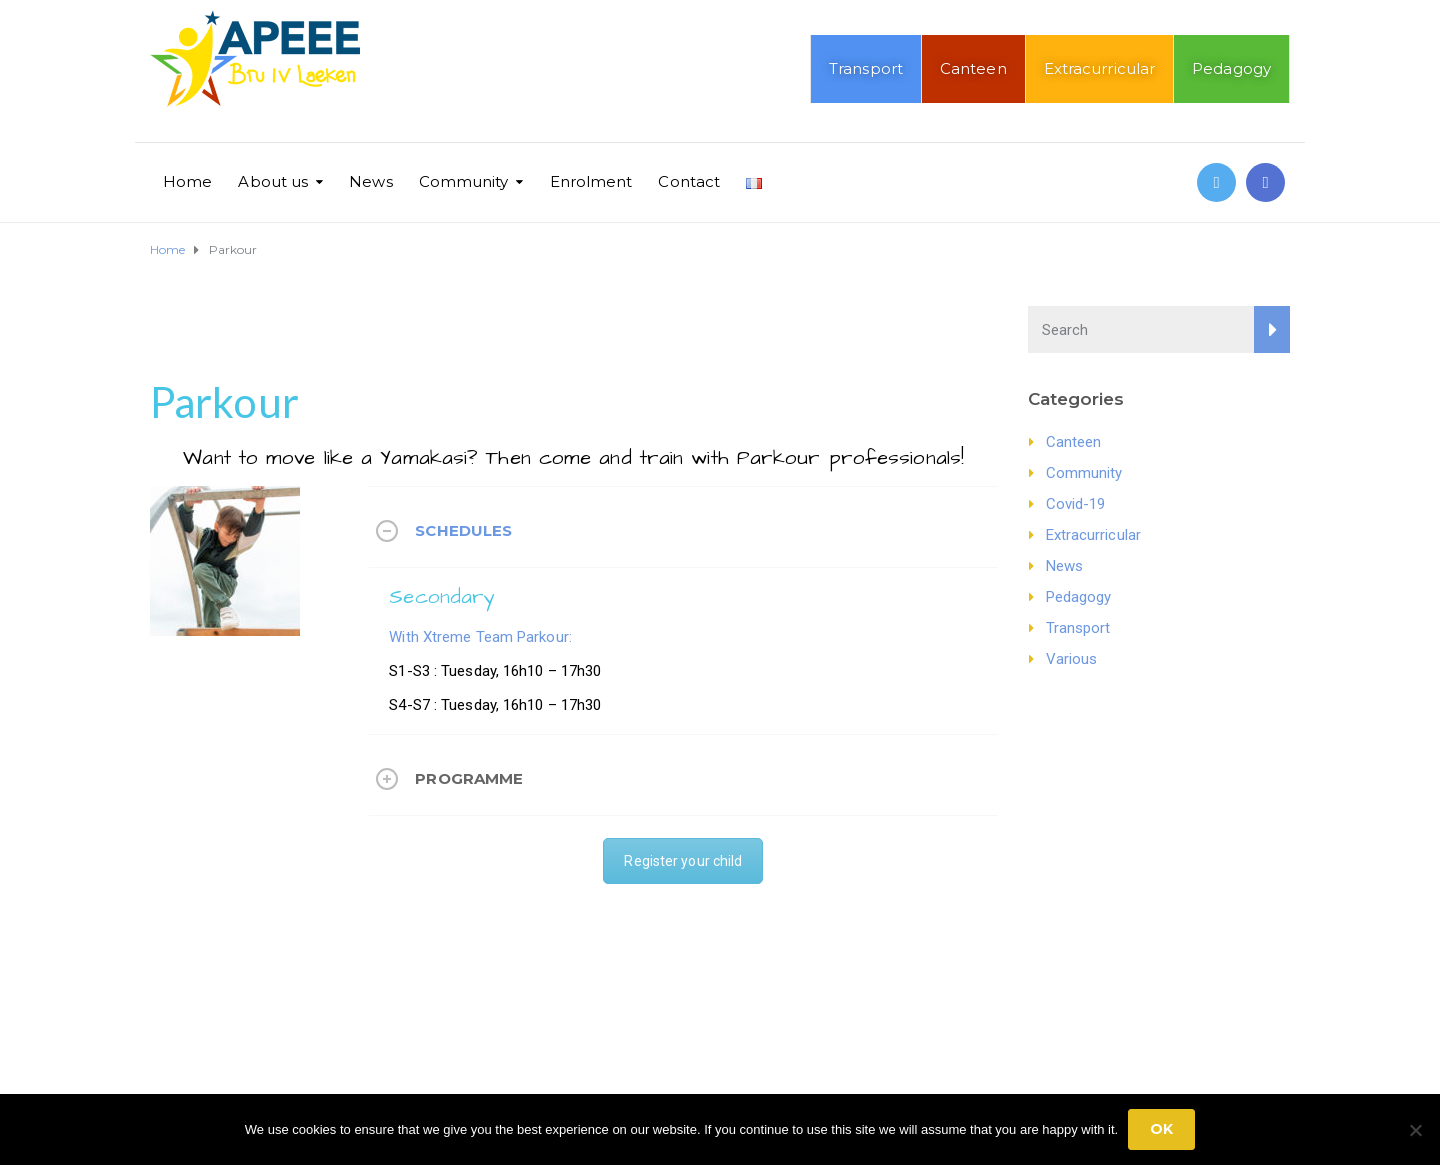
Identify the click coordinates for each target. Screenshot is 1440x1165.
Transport (866, 68)
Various (1072, 659)
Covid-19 (1076, 504)
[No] (1415, 1130)
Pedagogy (1231, 68)
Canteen (973, 68)
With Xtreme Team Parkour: (480, 637)
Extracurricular (1100, 68)
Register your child (683, 861)
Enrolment (591, 181)
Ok (1161, 1129)
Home (187, 181)
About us (273, 181)
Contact (689, 181)
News (370, 181)
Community (464, 181)
